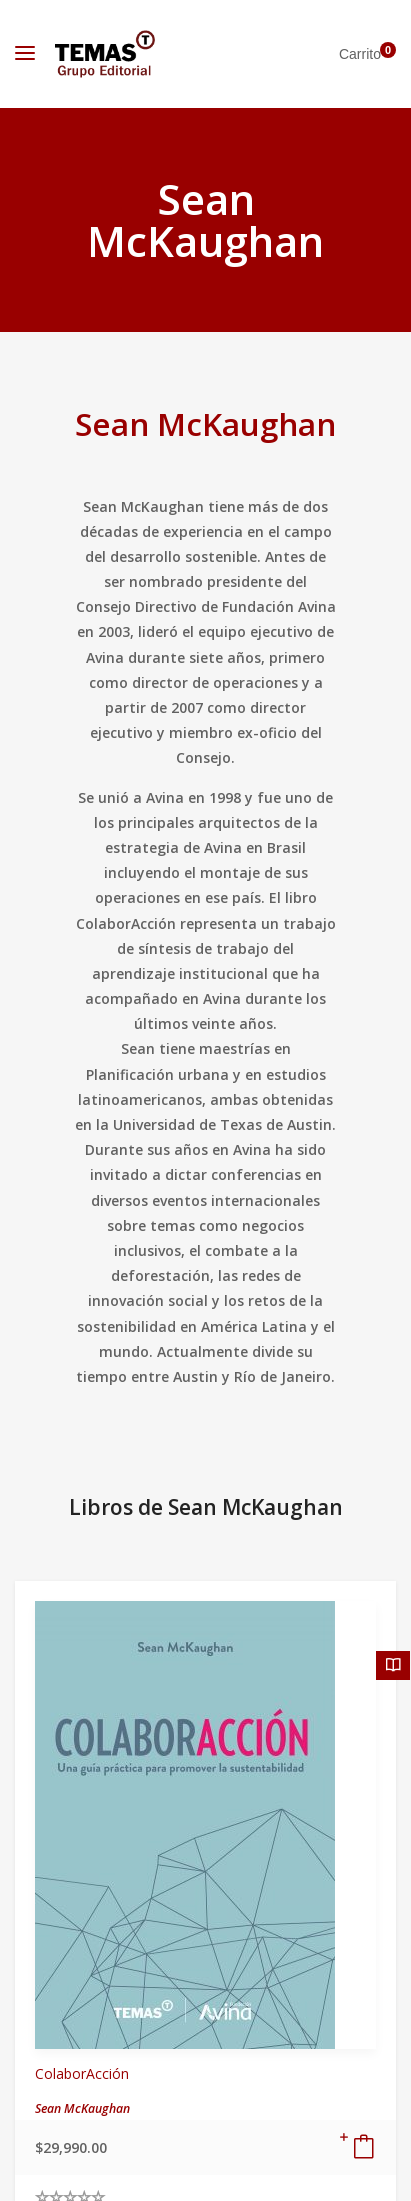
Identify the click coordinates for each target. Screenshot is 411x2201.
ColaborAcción (82, 2073)
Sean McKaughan (205, 423)
